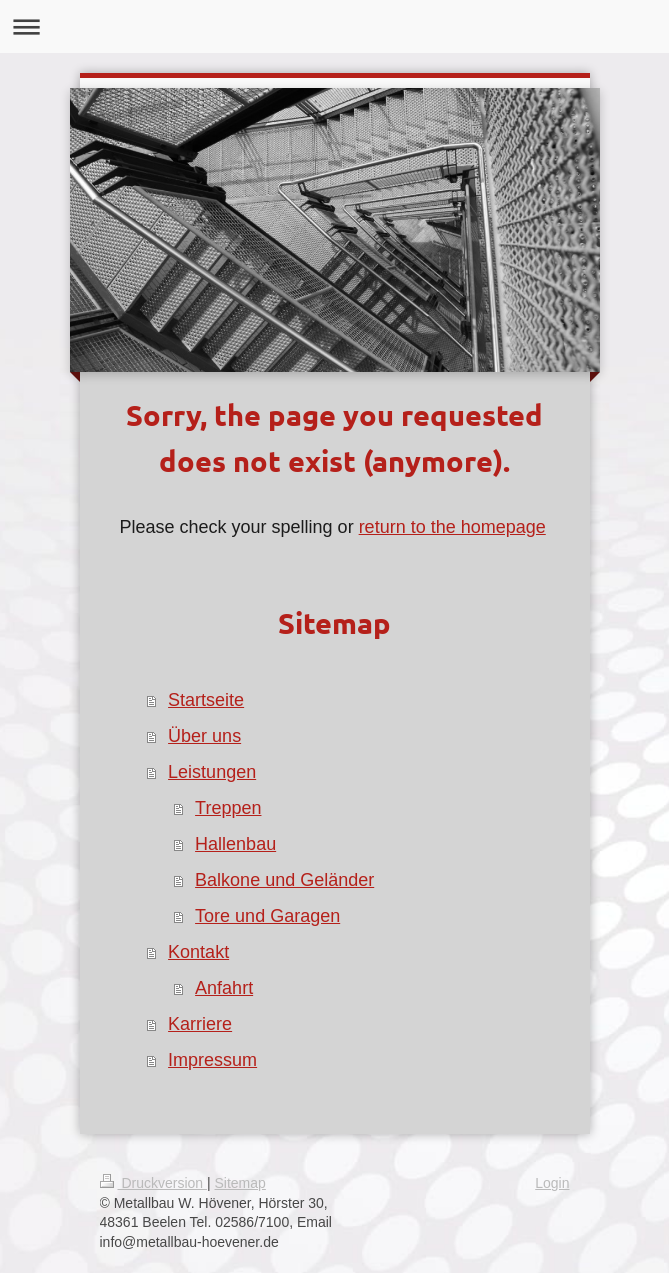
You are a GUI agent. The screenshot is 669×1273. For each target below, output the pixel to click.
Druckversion (153, 1183)
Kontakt (198, 952)
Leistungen (212, 772)
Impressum (212, 1060)
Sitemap (240, 1183)
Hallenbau (235, 844)
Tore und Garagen (267, 916)
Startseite (206, 700)
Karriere (200, 1024)
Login (552, 1183)
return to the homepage (452, 527)
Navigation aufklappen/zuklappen (334, 26)
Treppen (228, 808)
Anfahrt (224, 988)
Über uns (204, 736)
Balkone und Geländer (284, 880)
